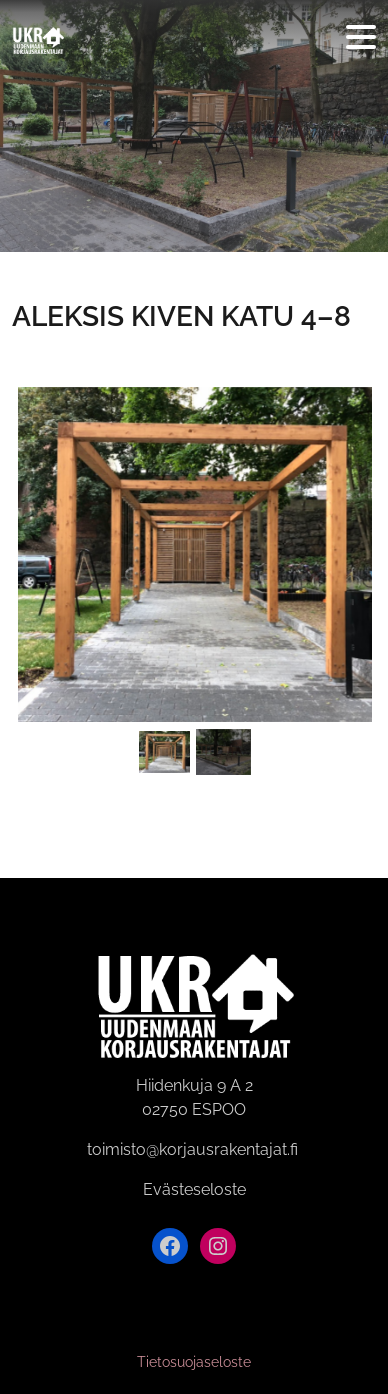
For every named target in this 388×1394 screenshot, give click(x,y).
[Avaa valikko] (361, 38)
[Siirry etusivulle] (38, 38)
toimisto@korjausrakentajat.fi (192, 1149)
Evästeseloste (194, 1189)
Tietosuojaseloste (194, 1362)
